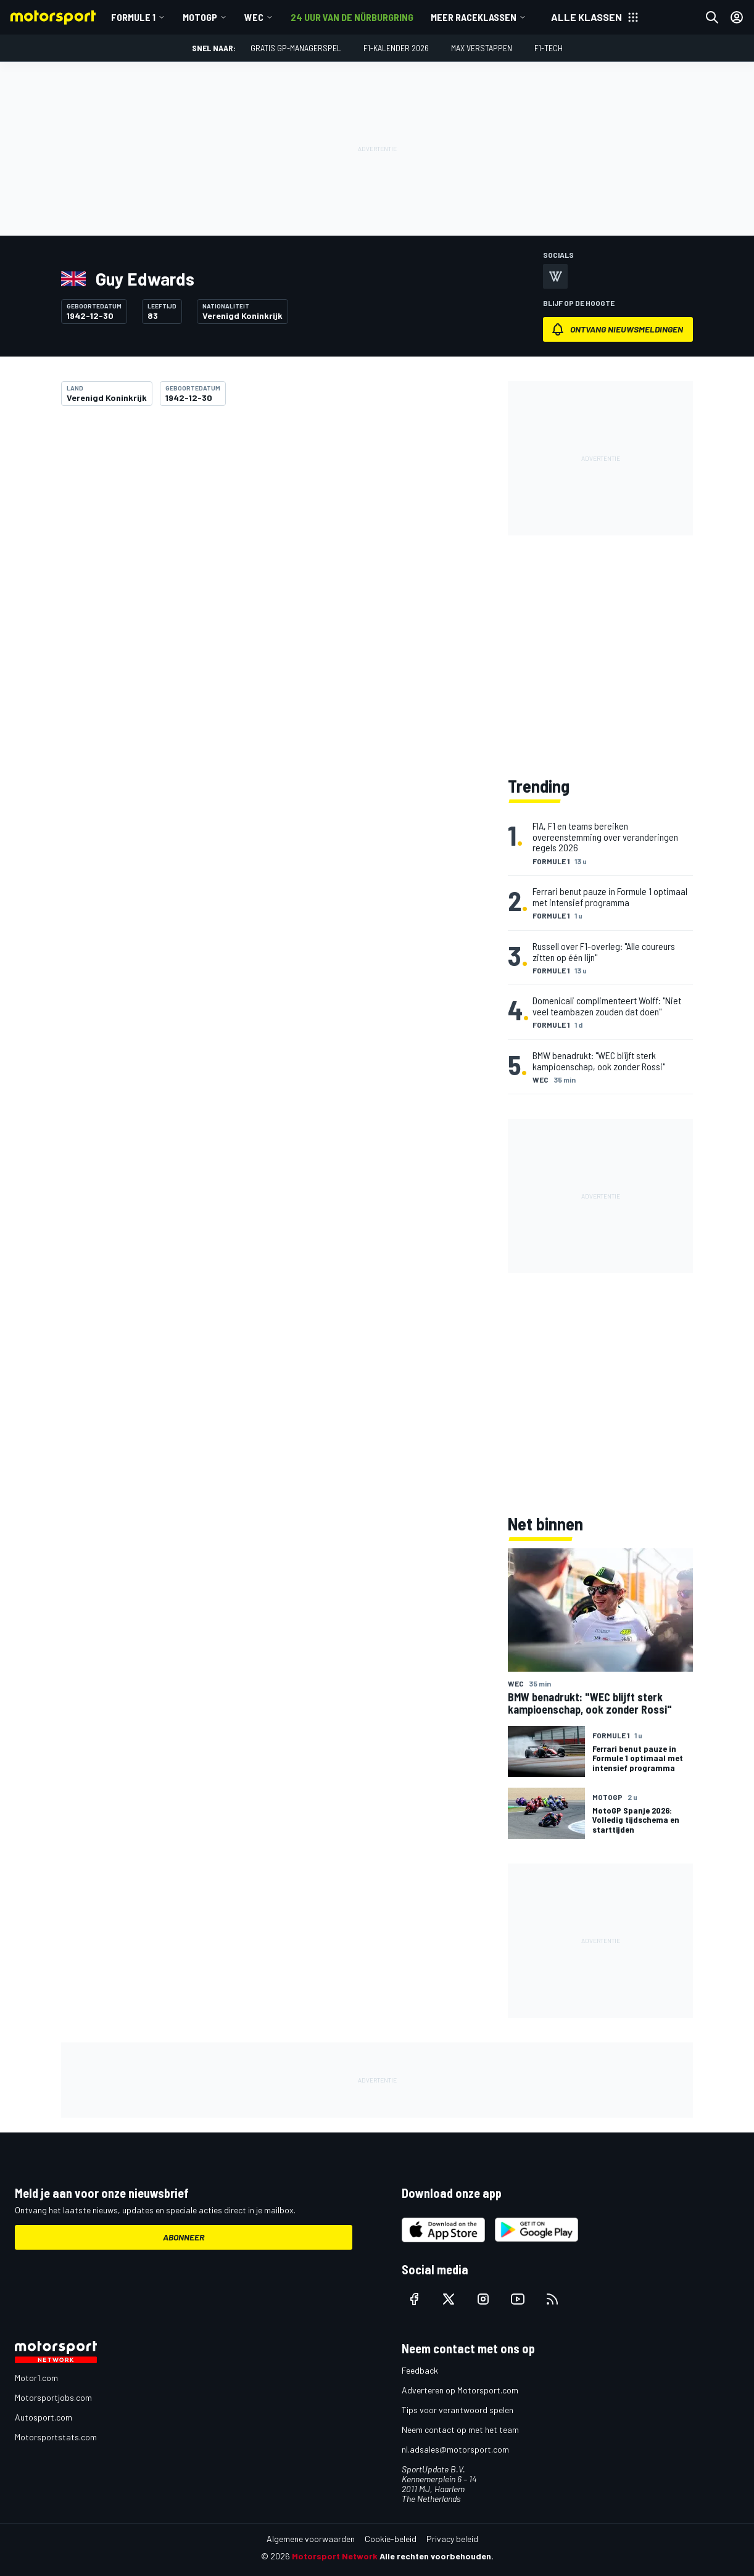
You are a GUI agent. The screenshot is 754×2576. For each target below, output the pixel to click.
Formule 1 (133, 17)
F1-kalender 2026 (396, 48)
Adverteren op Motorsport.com (460, 2390)
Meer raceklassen (473, 17)
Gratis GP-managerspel (296, 48)
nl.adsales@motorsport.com (455, 2449)
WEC (253, 17)
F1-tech (548, 48)
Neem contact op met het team (460, 2429)
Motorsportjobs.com (53, 2397)
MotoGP (200, 17)
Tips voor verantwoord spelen (457, 2410)
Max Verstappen (481, 48)
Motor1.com (36, 2377)
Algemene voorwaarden (311, 2538)
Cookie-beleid (390, 2538)
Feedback (420, 2370)
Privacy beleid (452, 2538)
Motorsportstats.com (56, 2437)
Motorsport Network (335, 2556)
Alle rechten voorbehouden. (436, 2556)
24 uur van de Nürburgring (352, 17)
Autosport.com (43, 2417)
